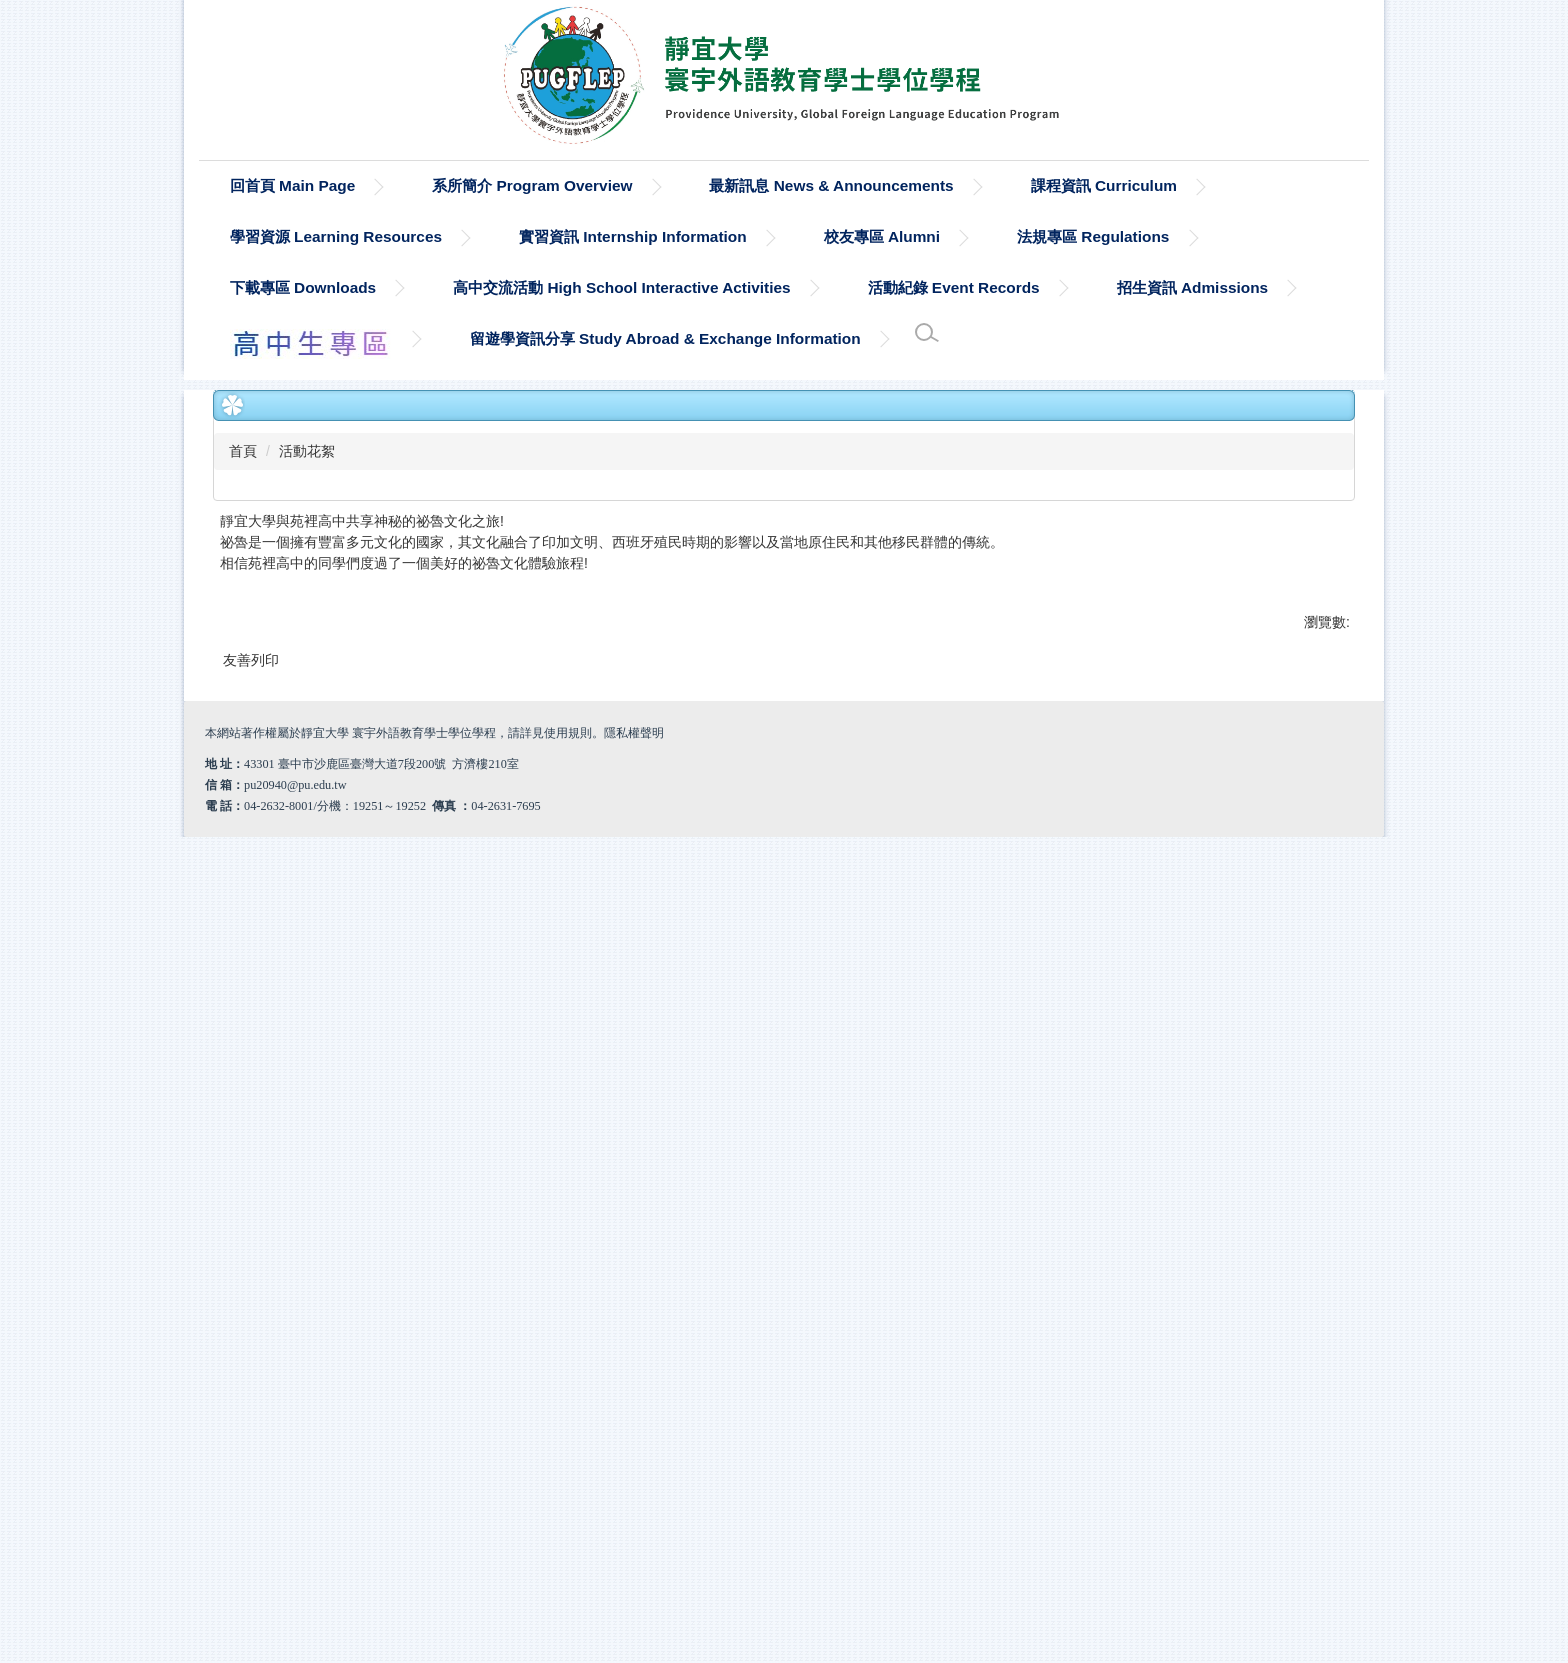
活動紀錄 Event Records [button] (954, 287)
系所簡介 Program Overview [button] (532, 185)
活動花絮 (307, 451)
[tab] (752, 1271)
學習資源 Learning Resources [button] (336, 236)
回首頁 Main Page (292, 185)
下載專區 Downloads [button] (303, 287)
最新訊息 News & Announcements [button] (831, 185)
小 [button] (1260, 528)
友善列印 (251, 1430)
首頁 (243, 451)
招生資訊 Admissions (1193, 287)
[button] (238, 914)
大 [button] (1338, 528)
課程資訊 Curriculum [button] (1104, 185)
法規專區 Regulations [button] (1093, 236)
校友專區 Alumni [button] (882, 236)
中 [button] (1299, 528)
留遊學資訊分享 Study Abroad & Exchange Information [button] (665, 338)
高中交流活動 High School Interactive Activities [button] (621, 287)
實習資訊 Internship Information (633, 236)
